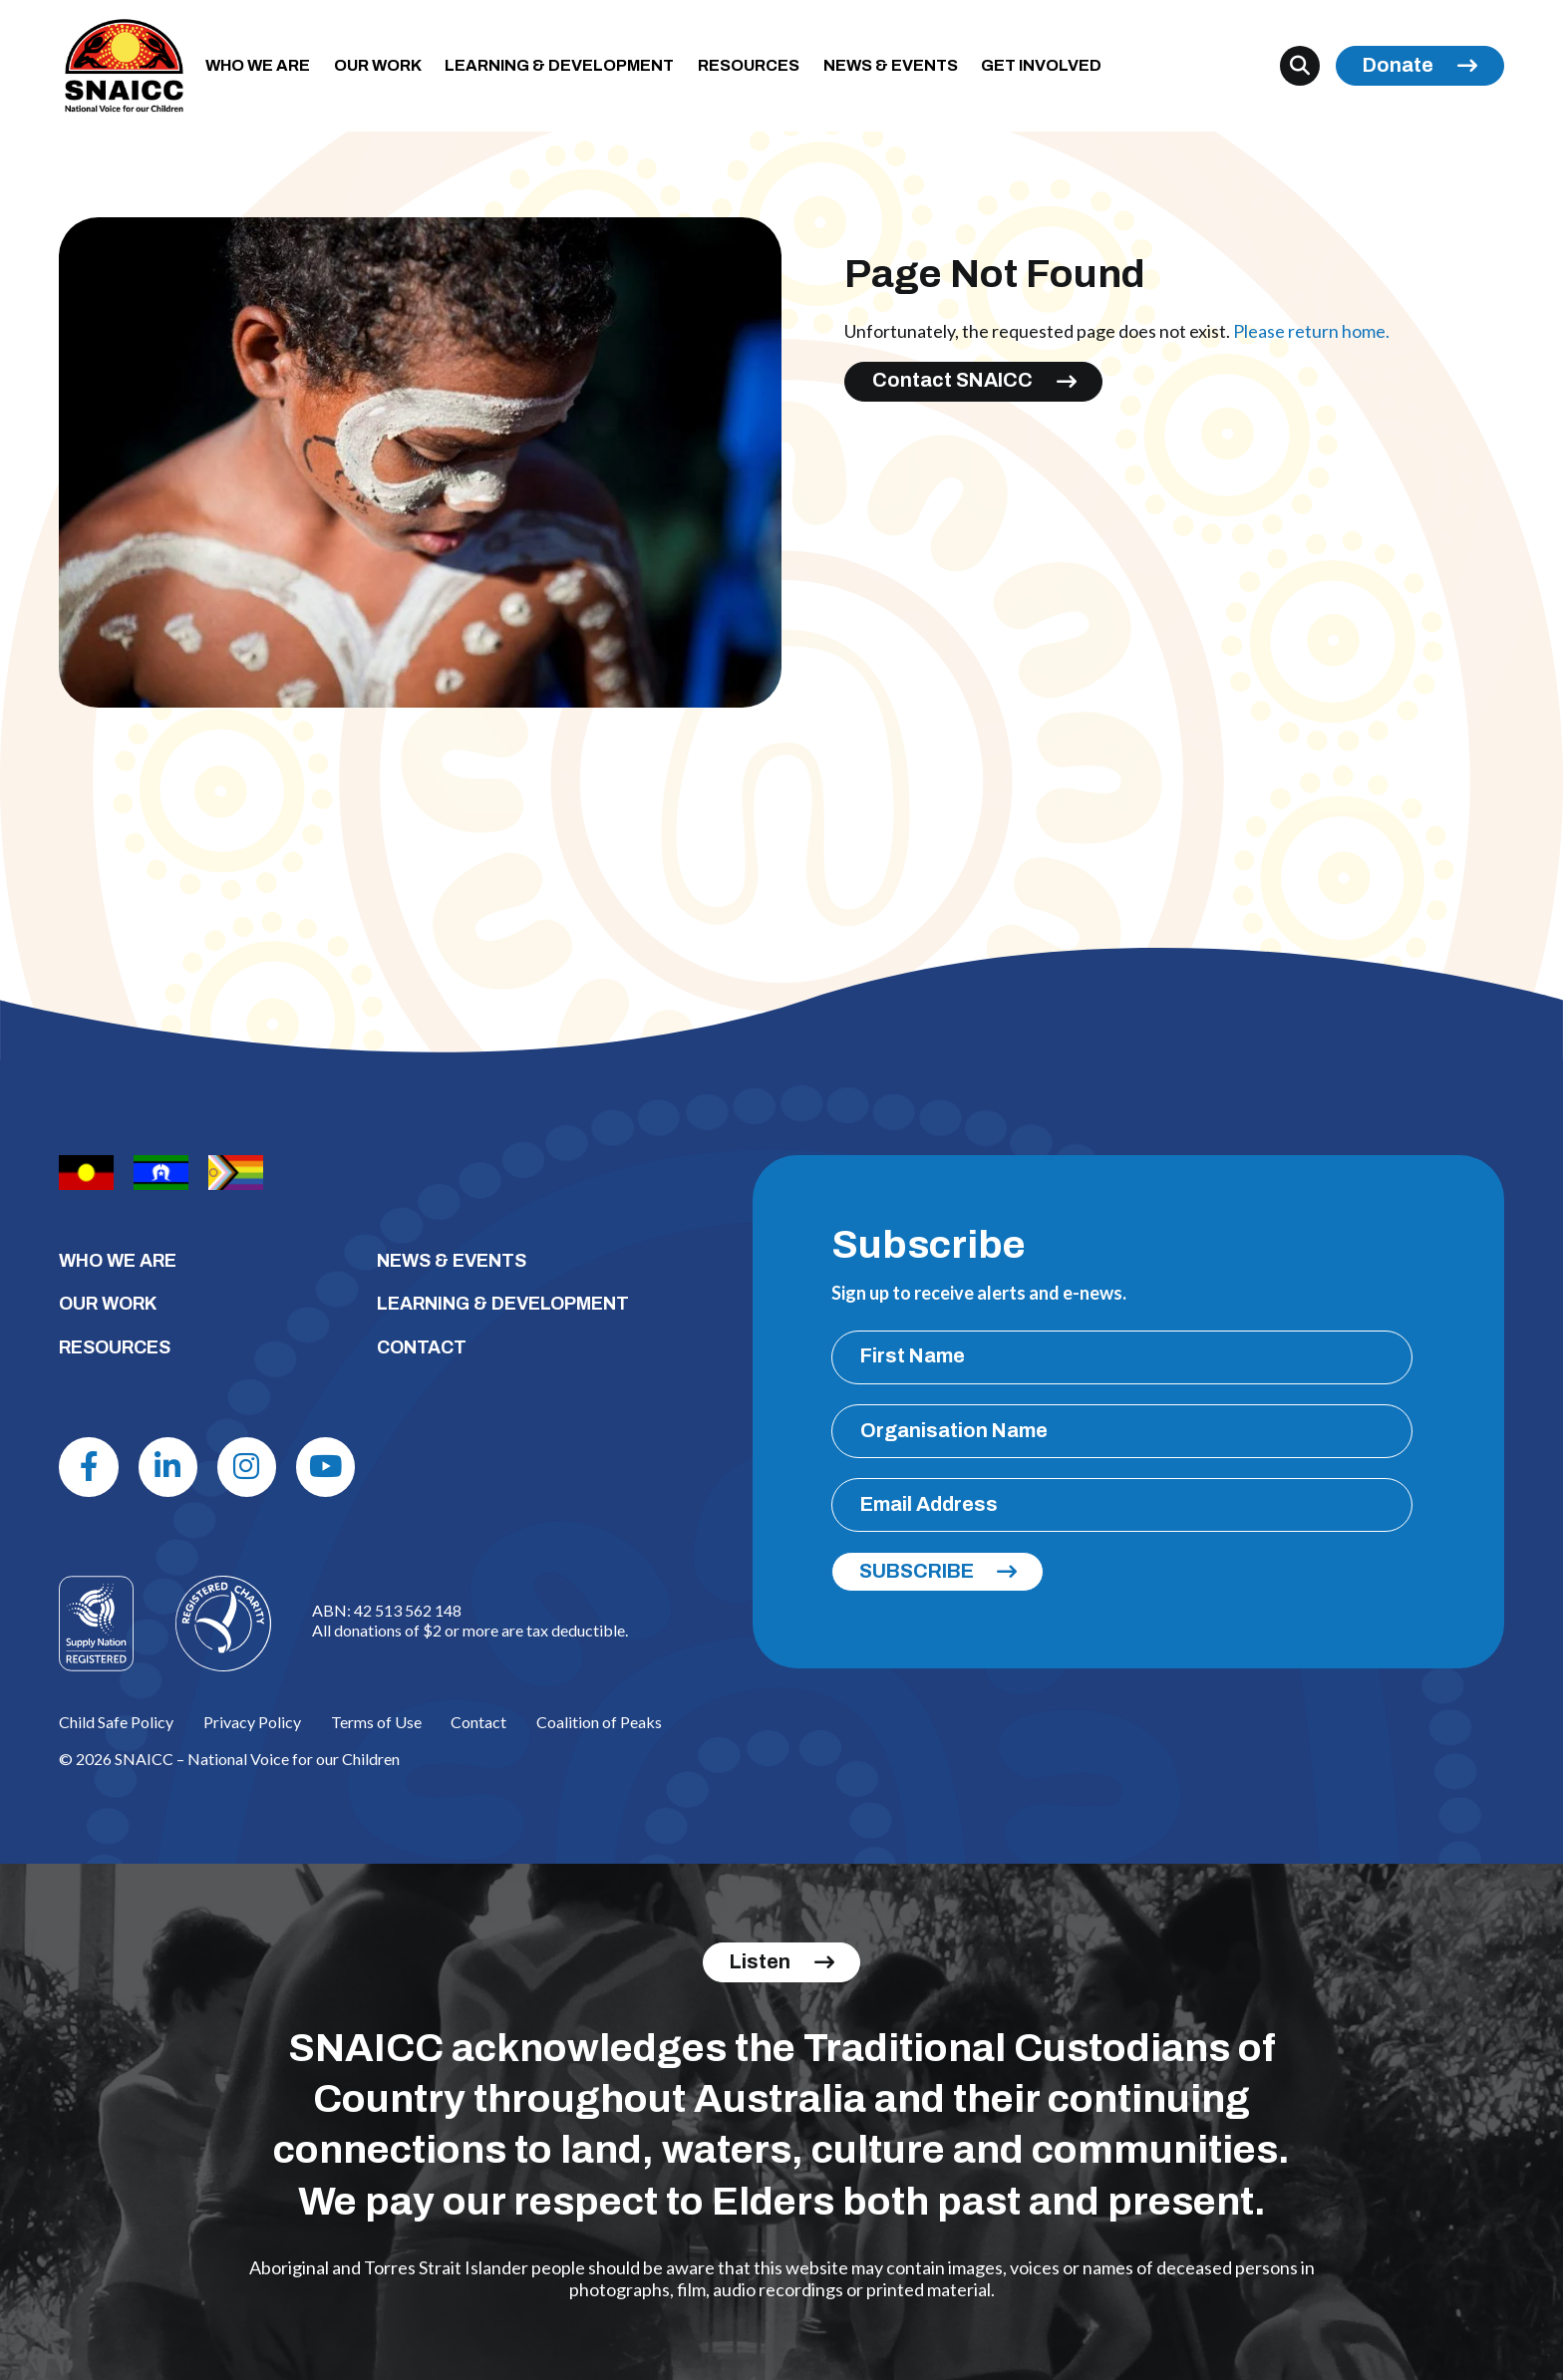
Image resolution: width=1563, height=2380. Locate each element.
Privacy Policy (252, 1721)
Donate (1398, 65)
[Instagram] (246, 1466)
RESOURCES (748, 65)
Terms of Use (376, 1721)
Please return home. (1311, 331)
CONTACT (422, 1347)
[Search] (1300, 66)
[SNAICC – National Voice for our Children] (124, 66)
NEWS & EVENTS (890, 65)
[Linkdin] (168, 1466)
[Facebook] (88, 1466)
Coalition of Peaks (599, 1721)
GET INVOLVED (1041, 65)
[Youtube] (325, 1466)
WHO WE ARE (257, 65)
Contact (478, 1721)
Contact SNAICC (952, 380)
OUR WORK (378, 65)
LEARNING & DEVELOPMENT (559, 65)
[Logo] (223, 1623)
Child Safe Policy (116, 1721)
